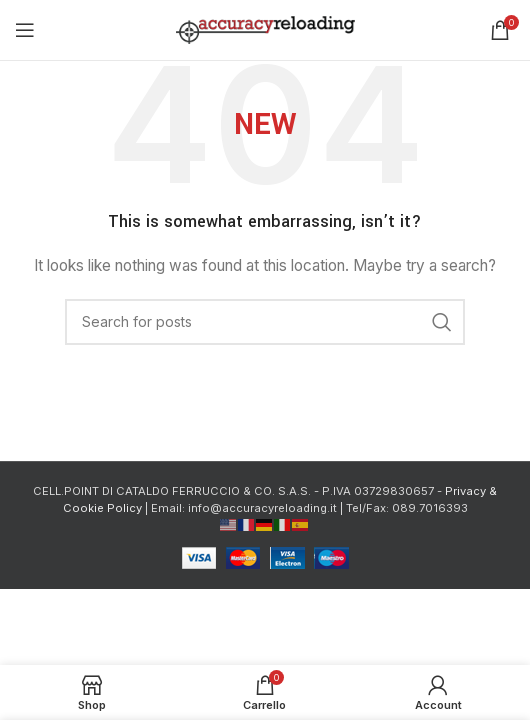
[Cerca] (265, 322)
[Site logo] (265, 28)
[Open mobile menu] (25, 30)
